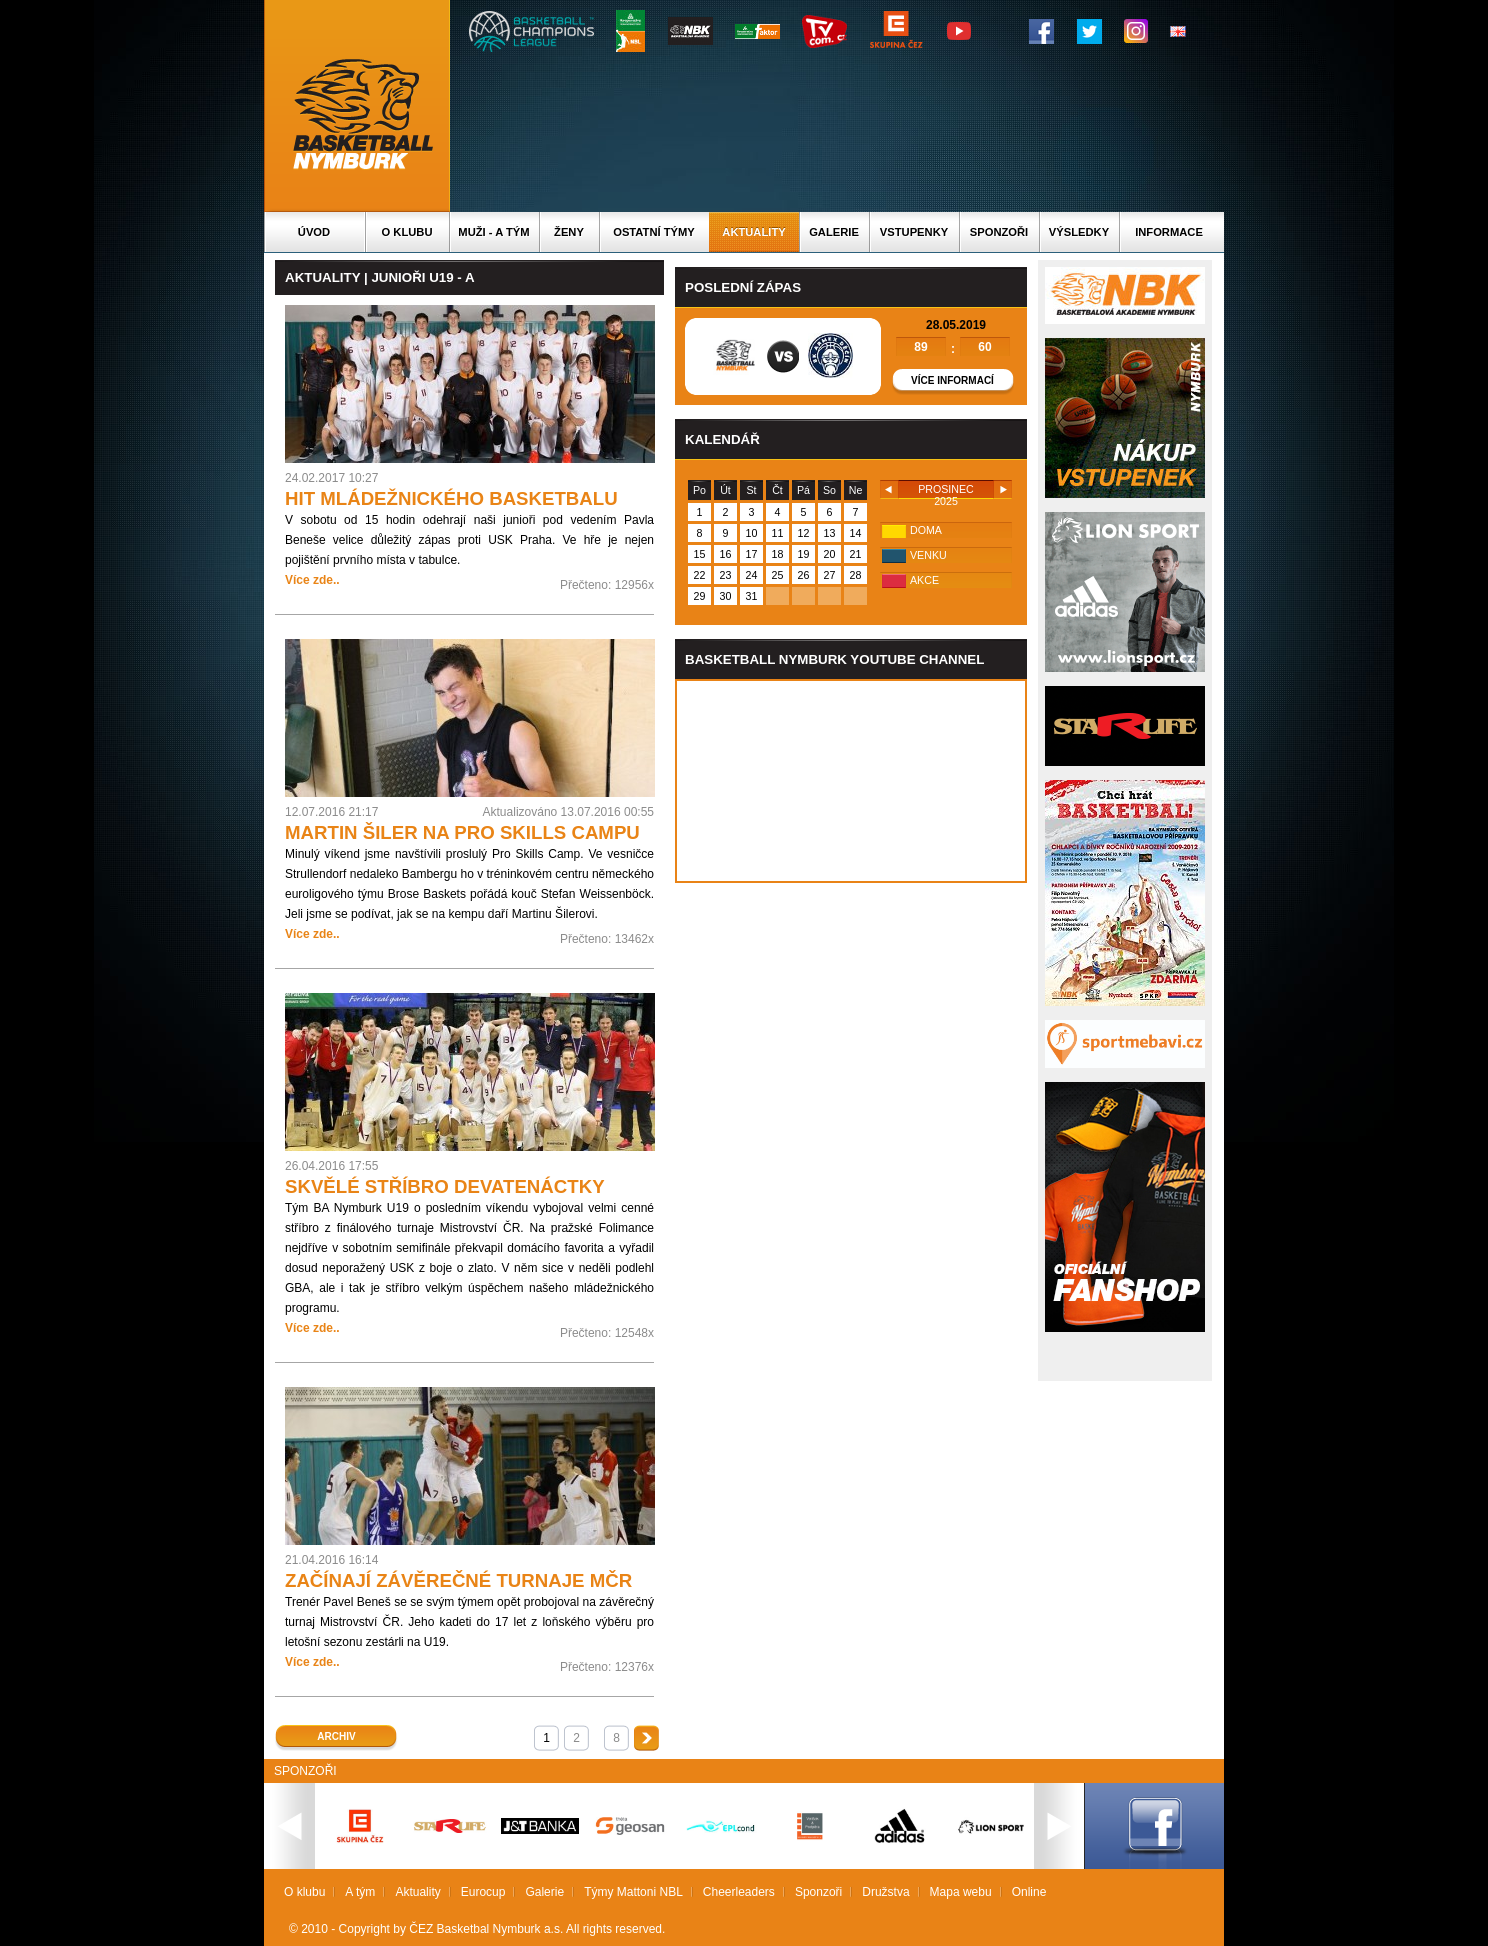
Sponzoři (999, 232)
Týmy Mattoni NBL (633, 1892)
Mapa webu (961, 1892)
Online (1029, 1892)
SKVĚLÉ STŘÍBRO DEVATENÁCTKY (445, 1186)
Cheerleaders (739, 1892)
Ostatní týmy (654, 232)
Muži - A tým (493, 232)
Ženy (569, 232)
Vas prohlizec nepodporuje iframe (851, 781)
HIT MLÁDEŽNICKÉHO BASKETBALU (451, 498)
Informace (1169, 232)
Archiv (336, 1736)
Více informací (952, 380)
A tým (360, 1892)
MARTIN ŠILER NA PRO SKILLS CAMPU (462, 832)
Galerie (834, 232)
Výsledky (1079, 232)
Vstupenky (914, 232)
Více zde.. (312, 580)
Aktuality (753, 232)
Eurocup (483, 1892)
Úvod (314, 232)
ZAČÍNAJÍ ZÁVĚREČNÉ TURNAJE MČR (458, 1580)
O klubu (407, 232)
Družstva (885, 1892)
